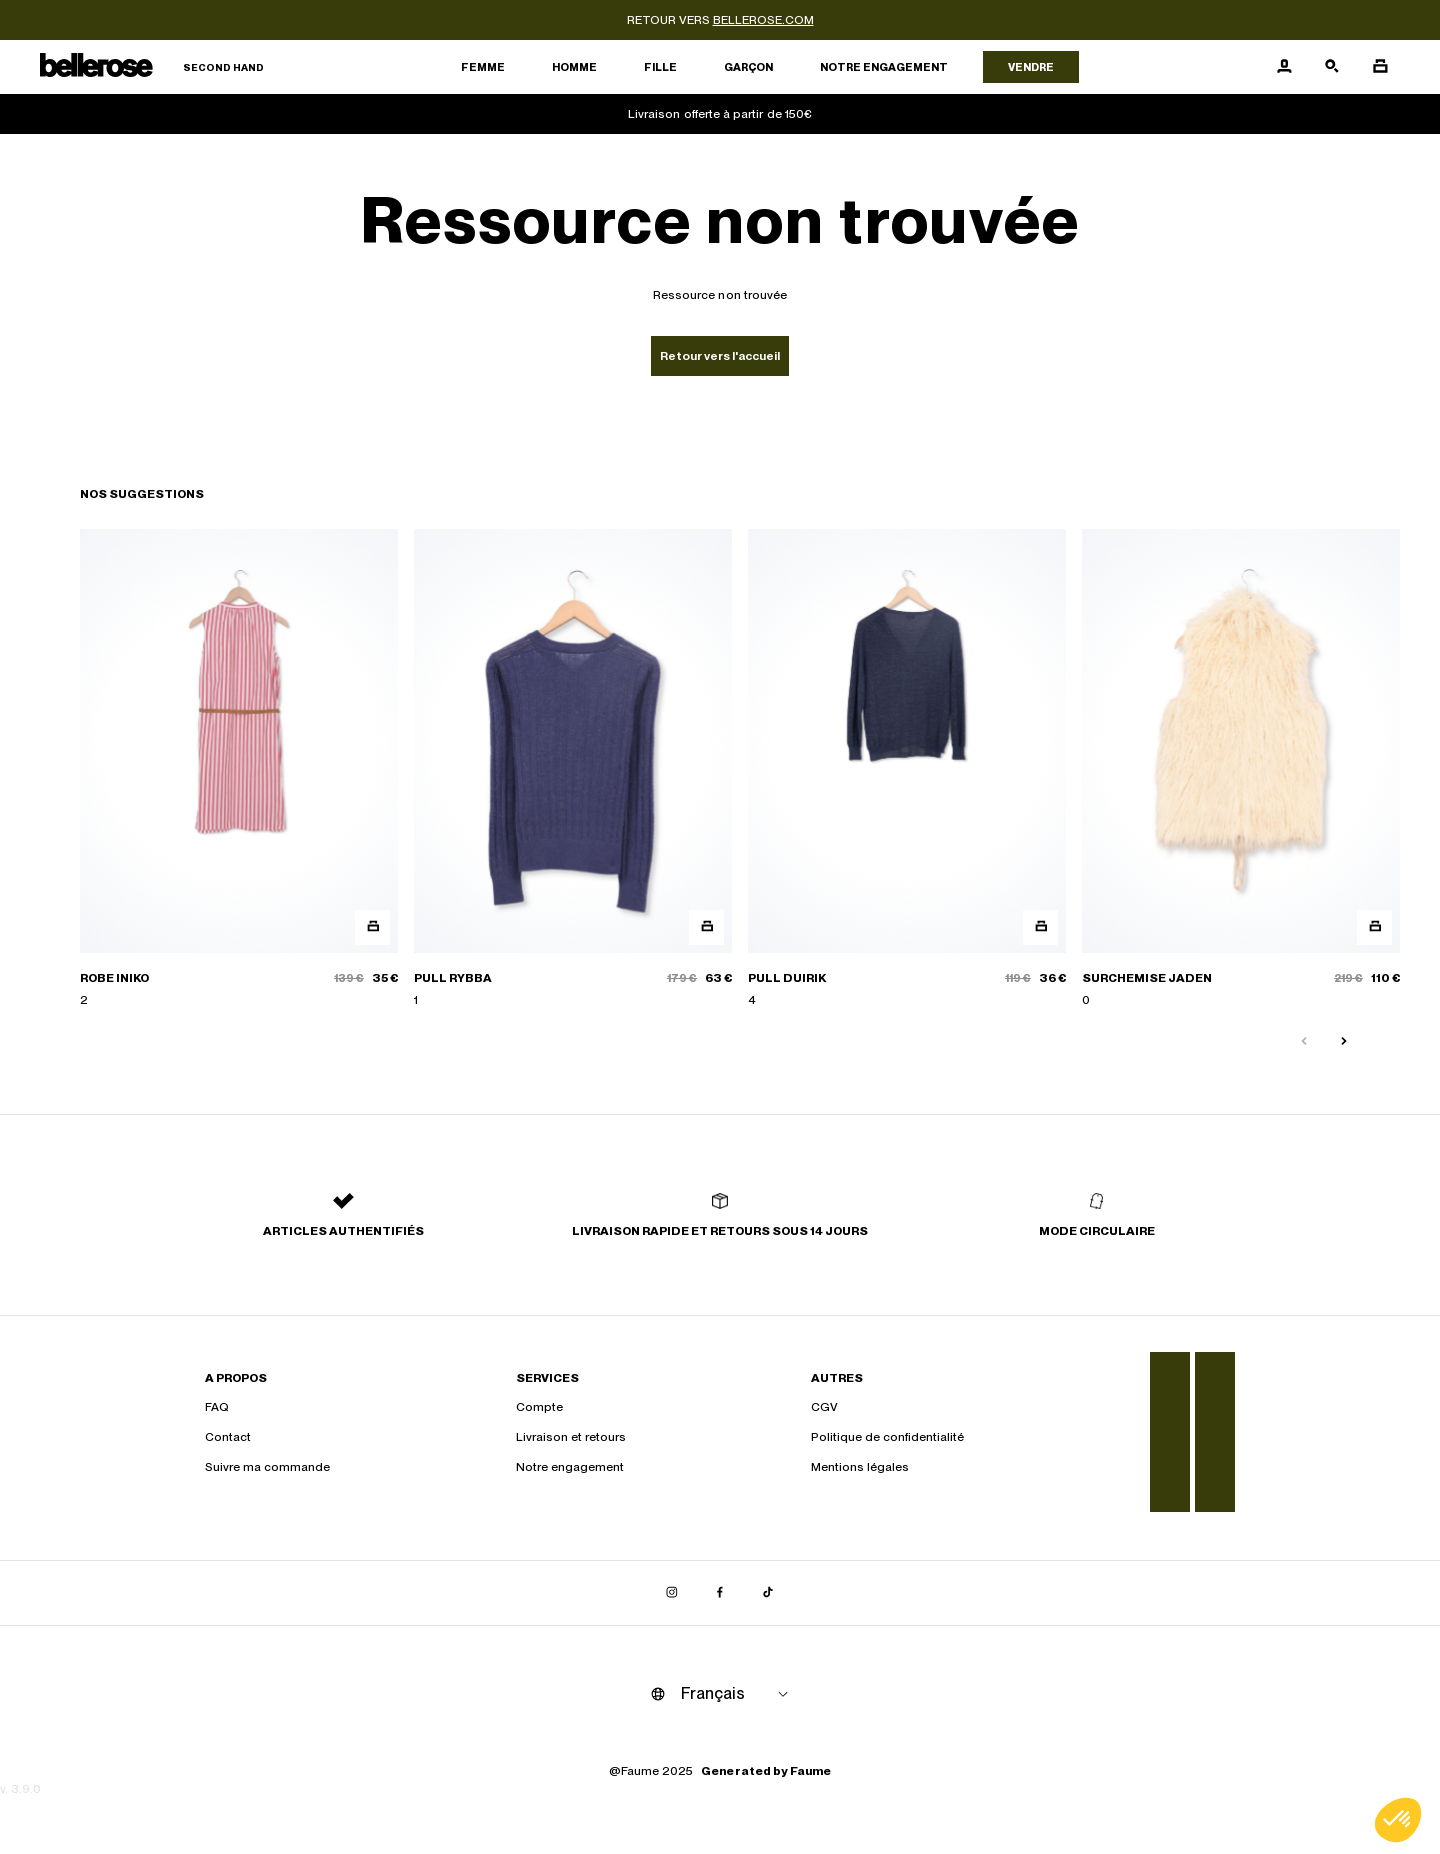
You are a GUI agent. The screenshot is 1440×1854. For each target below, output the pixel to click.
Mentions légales (860, 1467)
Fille (660, 67)
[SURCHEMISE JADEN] (1241, 769)
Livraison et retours (571, 1437)
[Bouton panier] (1380, 67)
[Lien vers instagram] (672, 1593)
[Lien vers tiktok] (768, 1593)
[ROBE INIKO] (239, 769)
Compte (539, 1407)
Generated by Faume (766, 1771)
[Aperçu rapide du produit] (372, 927)
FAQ (217, 1407)
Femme (483, 67)
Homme (574, 67)
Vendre (1031, 67)
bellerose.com (763, 20)
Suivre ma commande (267, 1467)
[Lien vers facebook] (720, 1593)
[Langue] (738, 1694)
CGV (824, 1407)
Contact (228, 1437)
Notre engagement (884, 67)
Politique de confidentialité (887, 1437)
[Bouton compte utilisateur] (1284, 67)
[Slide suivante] (1344, 1042)
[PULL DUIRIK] (907, 769)
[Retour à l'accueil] (152, 67)
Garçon (748, 67)
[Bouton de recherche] (1332, 67)
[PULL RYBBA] (573, 769)
